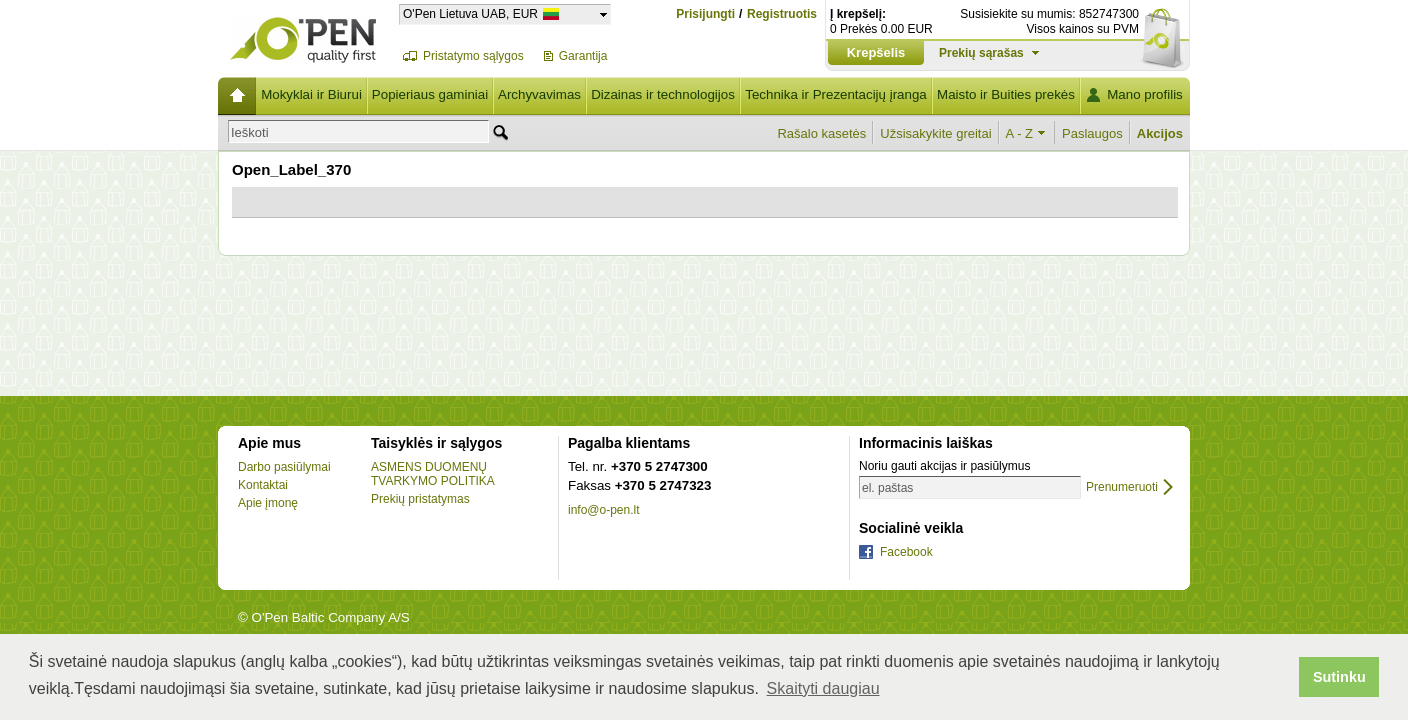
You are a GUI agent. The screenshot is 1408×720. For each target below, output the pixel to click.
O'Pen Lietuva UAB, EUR (470, 13)
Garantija (583, 56)
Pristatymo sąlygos (473, 56)
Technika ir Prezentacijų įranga (836, 94)
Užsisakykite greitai (935, 133)
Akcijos (1160, 133)
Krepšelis (876, 52)
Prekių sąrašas (981, 53)
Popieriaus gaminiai (430, 94)
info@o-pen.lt (604, 510)
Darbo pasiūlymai (284, 467)
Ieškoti (250, 132)
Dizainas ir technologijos (663, 94)
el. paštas (887, 488)
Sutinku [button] (1339, 677)
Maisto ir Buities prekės (1006, 94)
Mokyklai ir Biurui (311, 94)
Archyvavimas (539, 94)
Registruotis (782, 14)
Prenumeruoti (1122, 487)
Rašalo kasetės (821, 133)
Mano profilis (1145, 94)
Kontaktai (263, 485)
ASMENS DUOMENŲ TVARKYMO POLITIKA (433, 474)
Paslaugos (1092, 133)
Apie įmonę (268, 503)
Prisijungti (705, 14)
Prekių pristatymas (420, 499)
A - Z (1019, 133)
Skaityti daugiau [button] (823, 688)
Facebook (906, 552)
